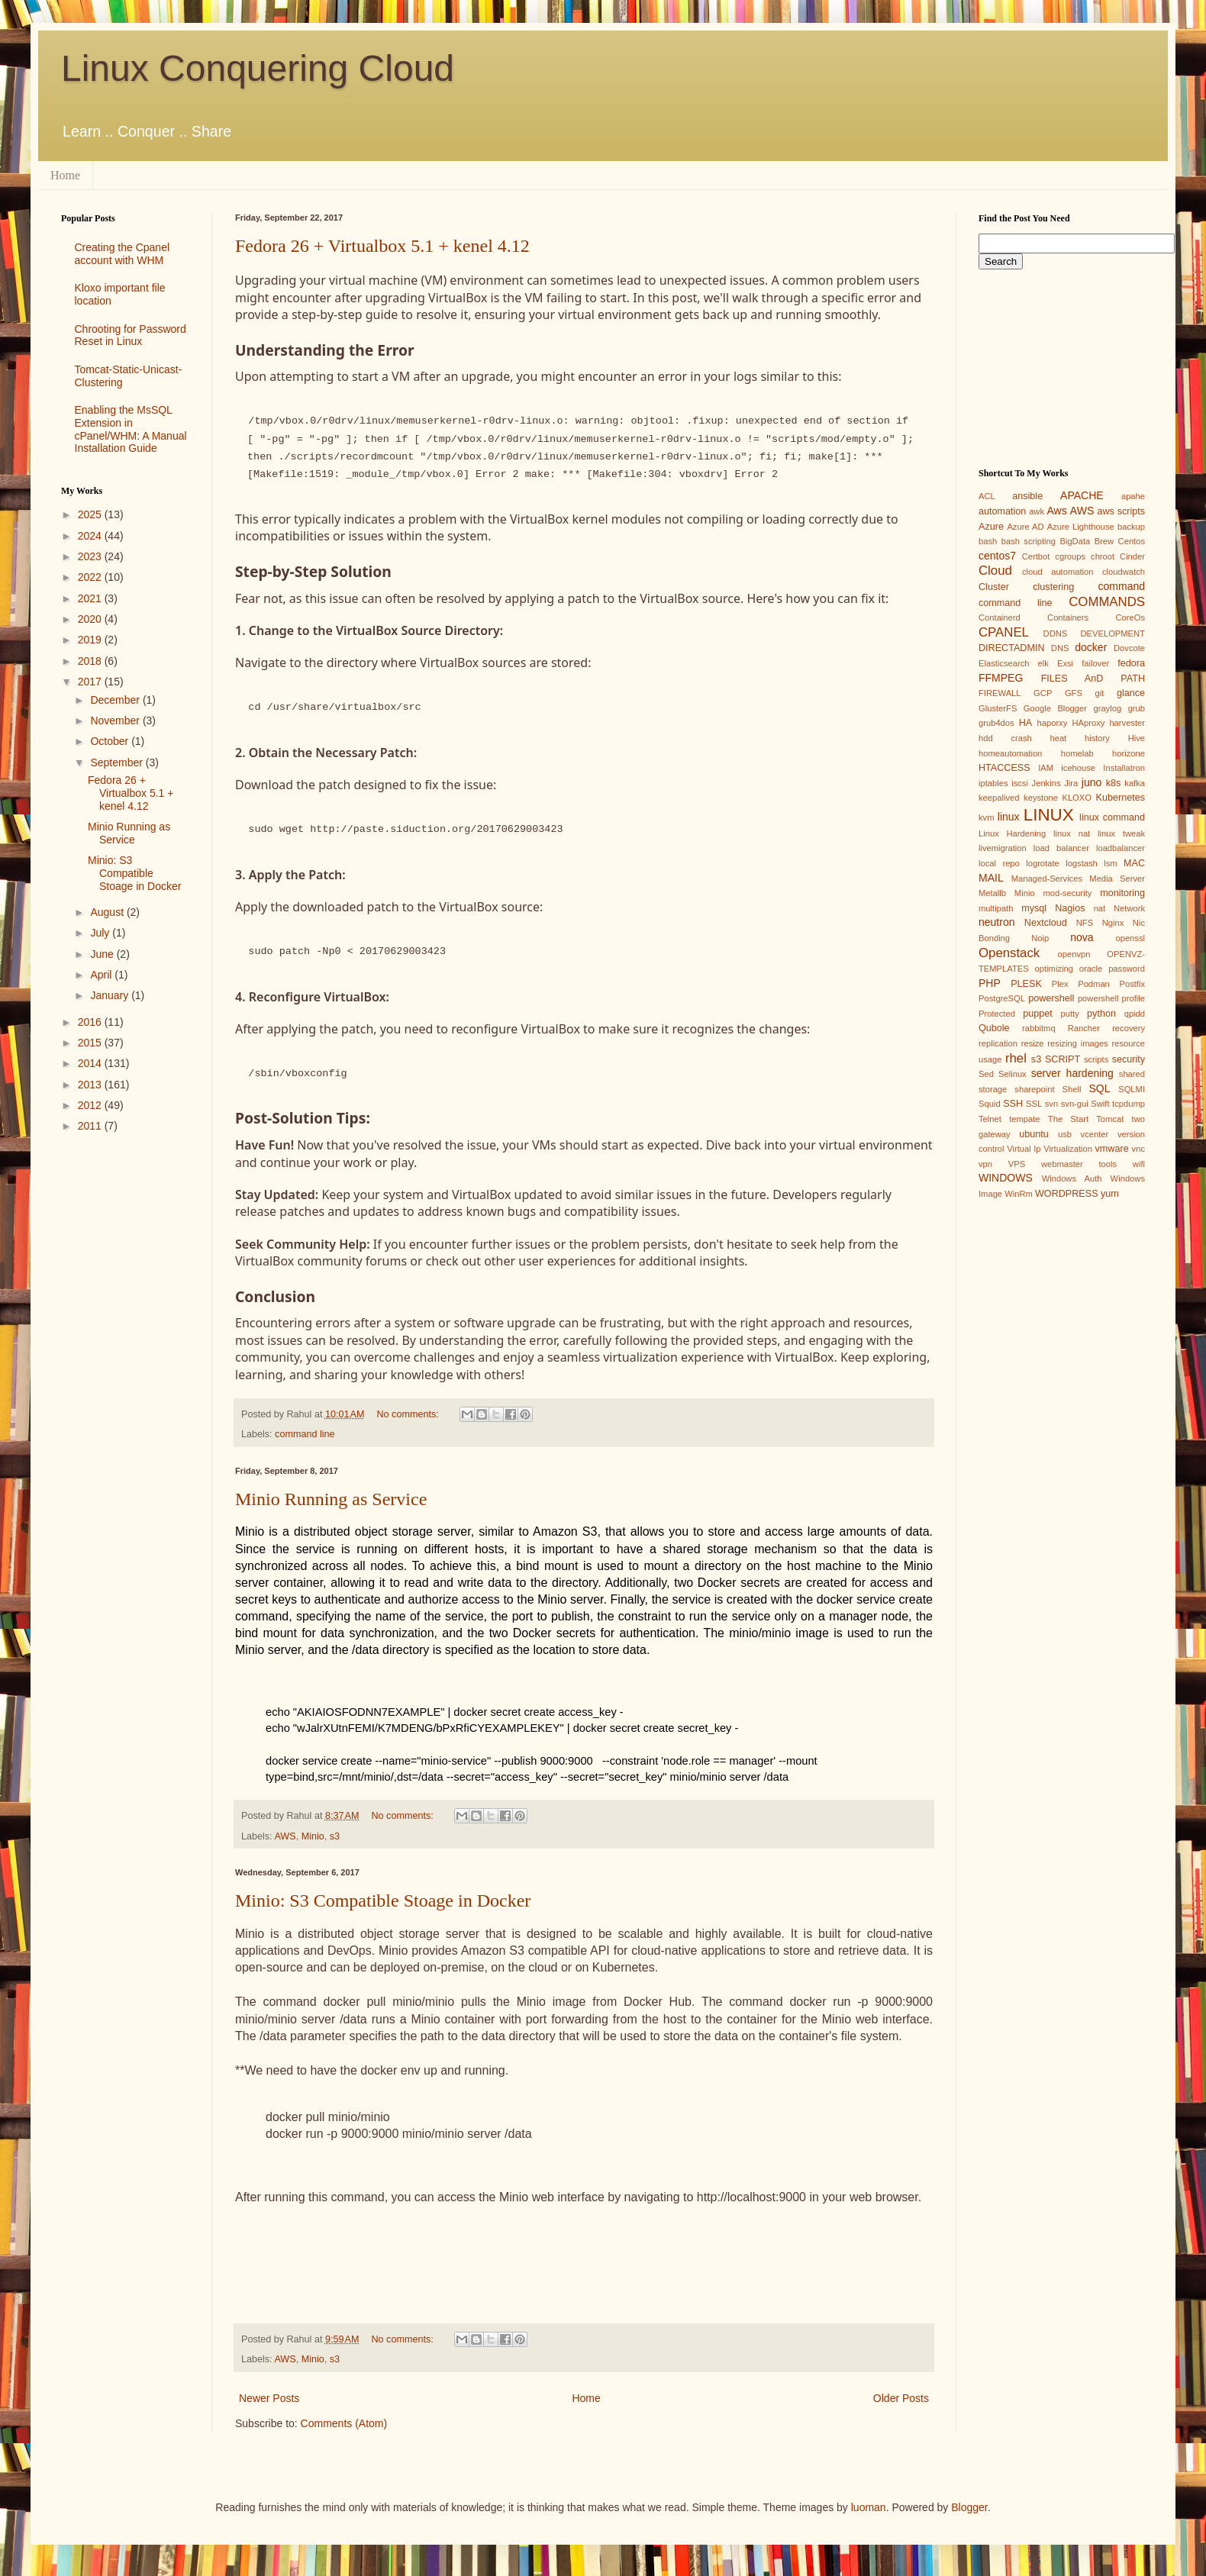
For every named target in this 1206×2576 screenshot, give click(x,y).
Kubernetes (1120, 797)
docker (1091, 647)
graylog (1107, 708)
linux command (1112, 817)
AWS (284, 1836)
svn (1051, 1103)
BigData (1074, 541)
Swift (1100, 1103)
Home (65, 175)
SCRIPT (1062, 1059)
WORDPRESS (1066, 1193)
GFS (1073, 693)
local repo (999, 863)
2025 (91, 514)
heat (1058, 738)
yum (1110, 1193)
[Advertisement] (125, 1205)
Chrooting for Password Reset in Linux (130, 335)
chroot (1102, 556)
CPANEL (1004, 632)
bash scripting (1028, 541)
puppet (1038, 1013)
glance (1131, 693)
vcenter (1095, 1134)
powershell (1051, 998)
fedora (1131, 663)
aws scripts (1121, 511)
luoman (868, 2507)
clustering (1053, 587)
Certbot (1036, 556)
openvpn (1074, 954)
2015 (91, 1043)
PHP (990, 983)
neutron (996, 922)
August (108, 912)
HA (1026, 722)
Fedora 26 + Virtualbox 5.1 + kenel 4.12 (382, 246)
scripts (1096, 1059)
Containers (1067, 617)
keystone (1041, 797)
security (1128, 1059)
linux (1009, 817)
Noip (1040, 938)
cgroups (1070, 556)
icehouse (1078, 767)
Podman (1094, 983)
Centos (1131, 541)
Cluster (994, 587)
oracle (1090, 968)
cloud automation (1058, 571)
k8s (1113, 783)
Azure (991, 526)
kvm (987, 817)
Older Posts (901, 2398)
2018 (91, 661)
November (116, 720)
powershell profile (1111, 998)
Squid (990, 1103)
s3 (335, 1836)
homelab (1077, 753)
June (103, 954)
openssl (1130, 938)
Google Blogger (1055, 708)
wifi (1139, 1164)
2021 (91, 598)
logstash (1082, 863)
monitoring (1122, 893)
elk (1043, 663)
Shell (1072, 1089)
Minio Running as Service (331, 1499)
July (101, 933)
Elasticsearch (1004, 663)
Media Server (1117, 878)
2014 (91, 1063)
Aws (1056, 511)
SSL (1034, 1103)
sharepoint (1034, 1089)
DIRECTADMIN (1012, 648)
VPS (1016, 1164)
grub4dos (996, 722)
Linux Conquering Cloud (257, 68)
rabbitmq (1039, 1028)
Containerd (1000, 617)
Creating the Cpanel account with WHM (122, 253)
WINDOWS (1006, 1178)
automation (1002, 511)
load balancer (1061, 848)
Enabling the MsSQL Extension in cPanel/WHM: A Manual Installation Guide (131, 429)
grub (1136, 708)
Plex (1060, 983)
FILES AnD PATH (1093, 678)
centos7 (997, 556)
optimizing (1054, 968)
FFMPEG (1001, 678)
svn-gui (1074, 1103)
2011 (91, 1126)
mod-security (1067, 893)
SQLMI (1131, 1089)
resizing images (1077, 1043)
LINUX (1049, 814)
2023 (91, 556)
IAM (1045, 767)
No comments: (409, 1414)
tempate (1024, 1119)
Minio (313, 1836)
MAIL (991, 878)
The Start (1068, 1119)
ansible (1027, 496)
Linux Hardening (1012, 833)
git (1099, 693)
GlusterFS (998, 708)
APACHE (1082, 495)
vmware (1112, 1148)
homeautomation (1010, 753)
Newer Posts (269, 2398)
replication (998, 1043)
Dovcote (1129, 648)
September (117, 762)
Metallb (992, 893)
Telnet (990, 1119)
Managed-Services (1046, 878)
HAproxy (1088, 722)
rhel (1016, 1058)
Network (1129, 908)
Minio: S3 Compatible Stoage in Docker (382, 1900)
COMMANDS (1107, 602)
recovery (1128, 1028)
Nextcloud (1045, 922)
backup (1131, 526)
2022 (91, 577)
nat (1100, 908)
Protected (997, 1013)
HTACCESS (1004, 767)
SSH (1013, 1103)
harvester (1127, 722)
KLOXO (1077, 797)
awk (1036, 511)
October (110, 741)
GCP (1042, 693)
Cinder (1132, 556)
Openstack (1009, 953)
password (1126, 968)
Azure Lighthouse (1080, 526)
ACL (987, 496)
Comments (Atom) (344, 2423)
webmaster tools (1079, 1164)
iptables (993, 783)
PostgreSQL (1002, 998)
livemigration (1003, 848)
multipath (996, 908)
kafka (1134, 783)
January (110, 995)
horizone (1128, 753)
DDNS (1055, 633)
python (1101, 1013)
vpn (985, 1164)
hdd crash (1005, 738)
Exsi (1065, 663)
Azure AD (1025, 526)
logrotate (1042, 863)
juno (1091, 782)
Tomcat (1110, 1119)
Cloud (995, 570)
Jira (1071, 783)
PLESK (1026, 983)
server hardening (1072, 1073)
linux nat (1071, 833)
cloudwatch (1123, 571)
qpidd (1134, 1013)
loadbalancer (1120, 848)
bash (988, 541)
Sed (986, 1073)
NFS (1084, 922)
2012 (91, 1105)
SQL (1099, 1088)
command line (304, 1434)
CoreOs (1130, 617)
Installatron (1124, 767)
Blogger (969, 2507)
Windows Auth (1072, 1178)
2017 (91, 681)
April (102, 975)
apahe (1133, 496)
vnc (1138, 1148)
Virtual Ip (1023, 1148)
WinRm (1018, 1193)
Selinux (1012, 1073)
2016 (91, 1022)
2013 (91, 1084)
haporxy (1052, 722)
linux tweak (1121, 833)
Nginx (1113, 922)
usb (1065, 1134)
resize (1032, 1043)
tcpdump (1128, 1103)
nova (1081, 937)
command (1121, 586)
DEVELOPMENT (1112, 633)
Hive (1136, 738)
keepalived (999, 797)
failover (1095, 663)
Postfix (1132, 983)
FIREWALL (1000, 693)
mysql (1033, 908)
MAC (1134, 863)
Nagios (1070, 908)
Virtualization (1067, 1148)
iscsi (1019, 783)
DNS (1060, 648)
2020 (91, 619)
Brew (1104, 541)
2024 (91, 536)
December (116, 700)
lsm (1110, 863)
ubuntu (1034, 1134)
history (1097, 738)
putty (1070, 1013)
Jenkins (1046, 783)
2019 (91, 640)
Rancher (1084, 1028)
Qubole (994, 1028)
